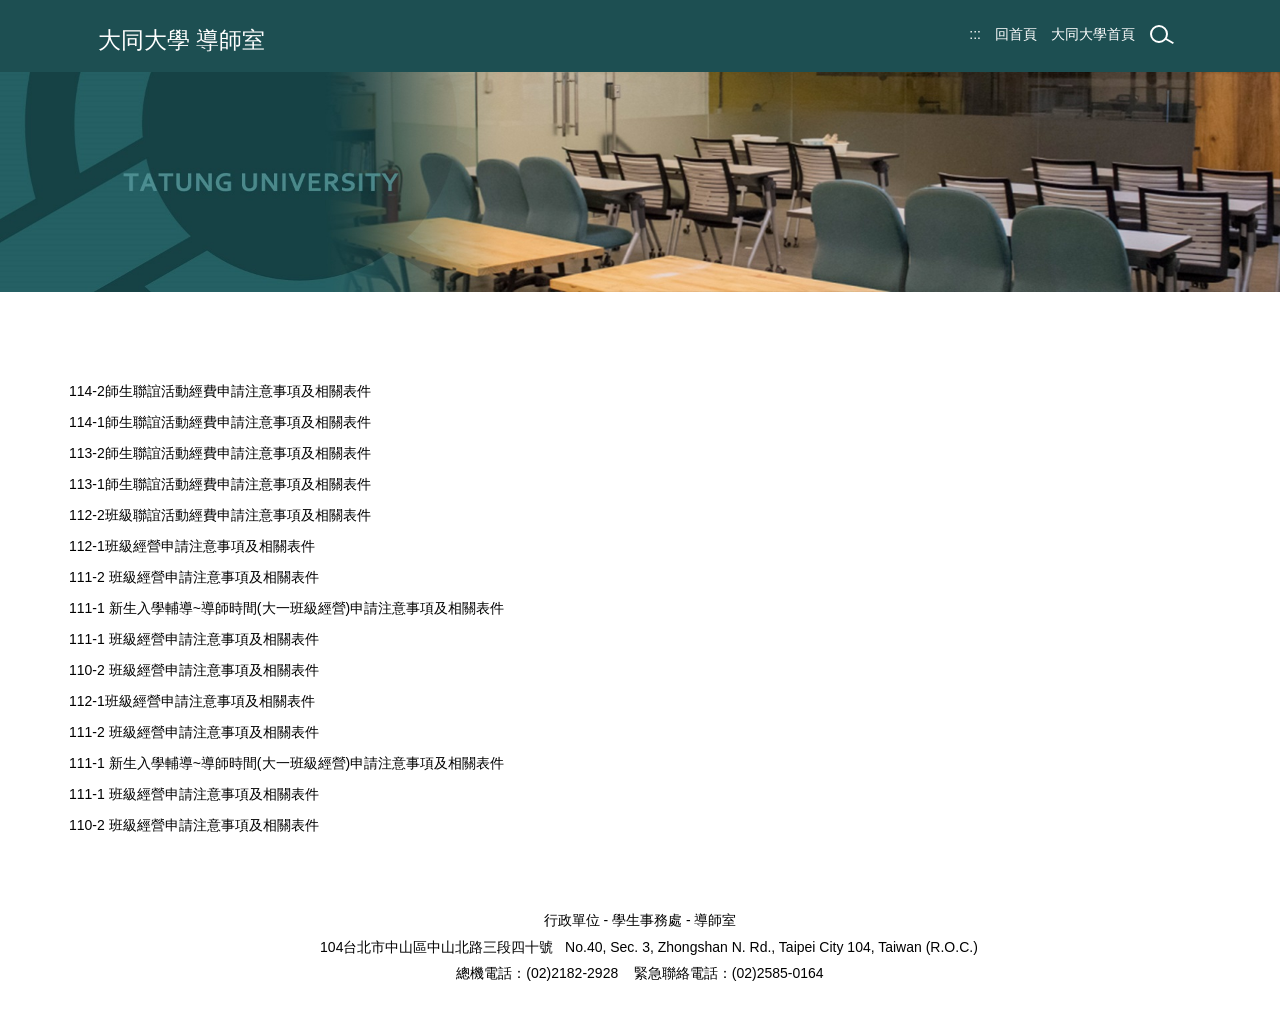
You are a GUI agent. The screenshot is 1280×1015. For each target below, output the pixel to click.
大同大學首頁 (1093, 34)
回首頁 (1016, 34)
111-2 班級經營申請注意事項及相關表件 (194, 577)
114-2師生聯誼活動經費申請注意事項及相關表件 (220, 391)
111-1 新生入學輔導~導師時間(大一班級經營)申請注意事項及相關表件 (286, 608)
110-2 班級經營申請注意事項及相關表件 (194, 670)
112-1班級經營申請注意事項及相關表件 (192, 546)
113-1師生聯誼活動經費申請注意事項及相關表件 (220, 484)
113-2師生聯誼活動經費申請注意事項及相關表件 (220, 453)
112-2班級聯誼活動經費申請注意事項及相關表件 (220, 515)
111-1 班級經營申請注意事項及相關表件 (194, 639)
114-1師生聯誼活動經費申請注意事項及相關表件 (220, 422)
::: (975, 34)
